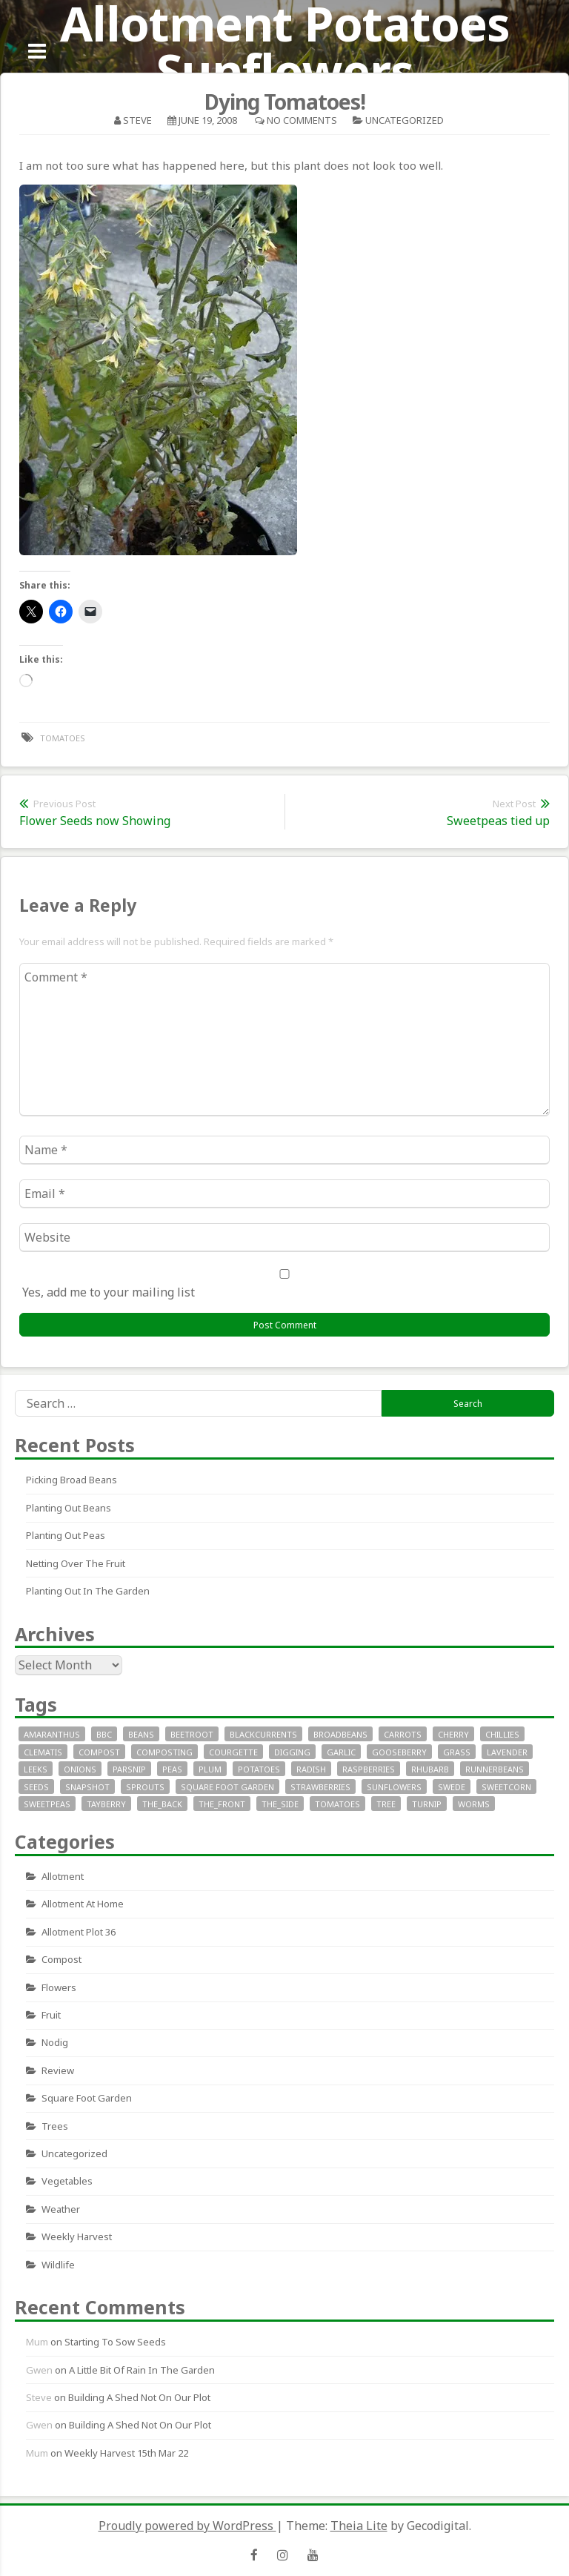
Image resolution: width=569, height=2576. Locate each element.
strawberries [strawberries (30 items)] (320, 1786)
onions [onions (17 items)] (80, 1769)
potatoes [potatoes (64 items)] (259, 1769)
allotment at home (82, 1903)
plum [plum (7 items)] (210, 1769)
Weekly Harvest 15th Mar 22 (126, 2453)
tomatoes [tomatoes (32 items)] (337, 1804)
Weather (60, 2209)
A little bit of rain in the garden (142, 2370)
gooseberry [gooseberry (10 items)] (399, 1752)
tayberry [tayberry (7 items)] (106, 1804)
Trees (54, 2126)
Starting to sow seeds (115, 2341)
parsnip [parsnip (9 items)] (129, 1769)
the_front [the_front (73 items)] (222, 1804)
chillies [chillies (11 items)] (502, 1734)
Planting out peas (65, 1535)
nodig (54, 2042)
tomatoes (62, 738)
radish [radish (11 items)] (311, 1769)
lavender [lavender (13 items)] (507, 1752)
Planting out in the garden (88, 1590)
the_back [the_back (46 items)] (162, 1804)
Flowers (58, 1987)
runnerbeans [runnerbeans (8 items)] (494, 1769)
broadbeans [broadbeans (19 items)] (340, 1734)
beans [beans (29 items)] (141, 1734)
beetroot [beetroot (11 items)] (191, 1734)
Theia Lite (358, 2525)
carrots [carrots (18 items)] (403, 1734)
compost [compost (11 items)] (99, 1752)
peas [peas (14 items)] (172, 1769)
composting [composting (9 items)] (164, 1752)
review (57, 2070)
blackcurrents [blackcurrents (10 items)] (263, 1734)
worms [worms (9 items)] (474, 1804)
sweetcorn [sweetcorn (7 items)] (506, 1786)
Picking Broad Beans (71, 1479)
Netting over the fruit (75, 1563)
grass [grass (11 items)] (456, 1752)
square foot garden (86, 2098)
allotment (62, 1876)
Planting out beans (68, 1507)
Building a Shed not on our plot (139, 2397)
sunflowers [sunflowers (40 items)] (394, 1786)
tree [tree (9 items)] (386, 1804)
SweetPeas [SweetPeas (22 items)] (47, 1804)
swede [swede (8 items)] (451, 1786)
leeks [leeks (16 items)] (35, 1769)
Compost (61, 1959)
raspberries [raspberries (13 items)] (368, 1769)
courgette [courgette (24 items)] (233, 1752)
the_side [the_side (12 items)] (280, 1804)
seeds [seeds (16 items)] (36, 1786)
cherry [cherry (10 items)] (453, 1734)
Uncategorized (404, 120)
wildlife (58, 2264)
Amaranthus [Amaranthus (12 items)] (52, 1734)
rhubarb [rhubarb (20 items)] (430, 1769)
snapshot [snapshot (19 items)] (87, 1786)
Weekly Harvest (76, 2236)
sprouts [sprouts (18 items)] (145, 1786)
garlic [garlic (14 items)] (341, 1752)
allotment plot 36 (78, 1931)
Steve (137, 120)
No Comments (302, 120)
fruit (51, 2015)
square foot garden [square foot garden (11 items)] (227, 1786)
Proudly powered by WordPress (187, 2525)
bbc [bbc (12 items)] (104, 1734)
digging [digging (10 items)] (292, 1752)
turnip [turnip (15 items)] (427, 1804)
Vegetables (67, 2181)
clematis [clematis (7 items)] (43, 1752)
